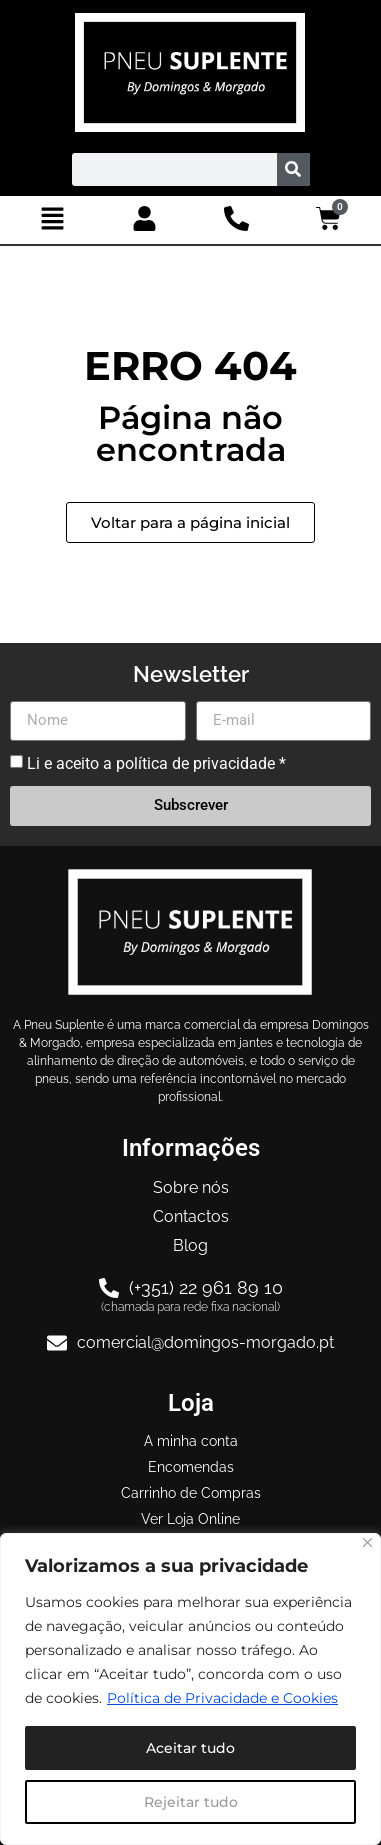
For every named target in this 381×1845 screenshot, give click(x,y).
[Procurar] (293, 169)
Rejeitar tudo (191, 1802)
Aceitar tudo (190, 1748)
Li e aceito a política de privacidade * (156, 762)
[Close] (367, 1542)
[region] (190, 1689)
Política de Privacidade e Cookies (222, 1698)
